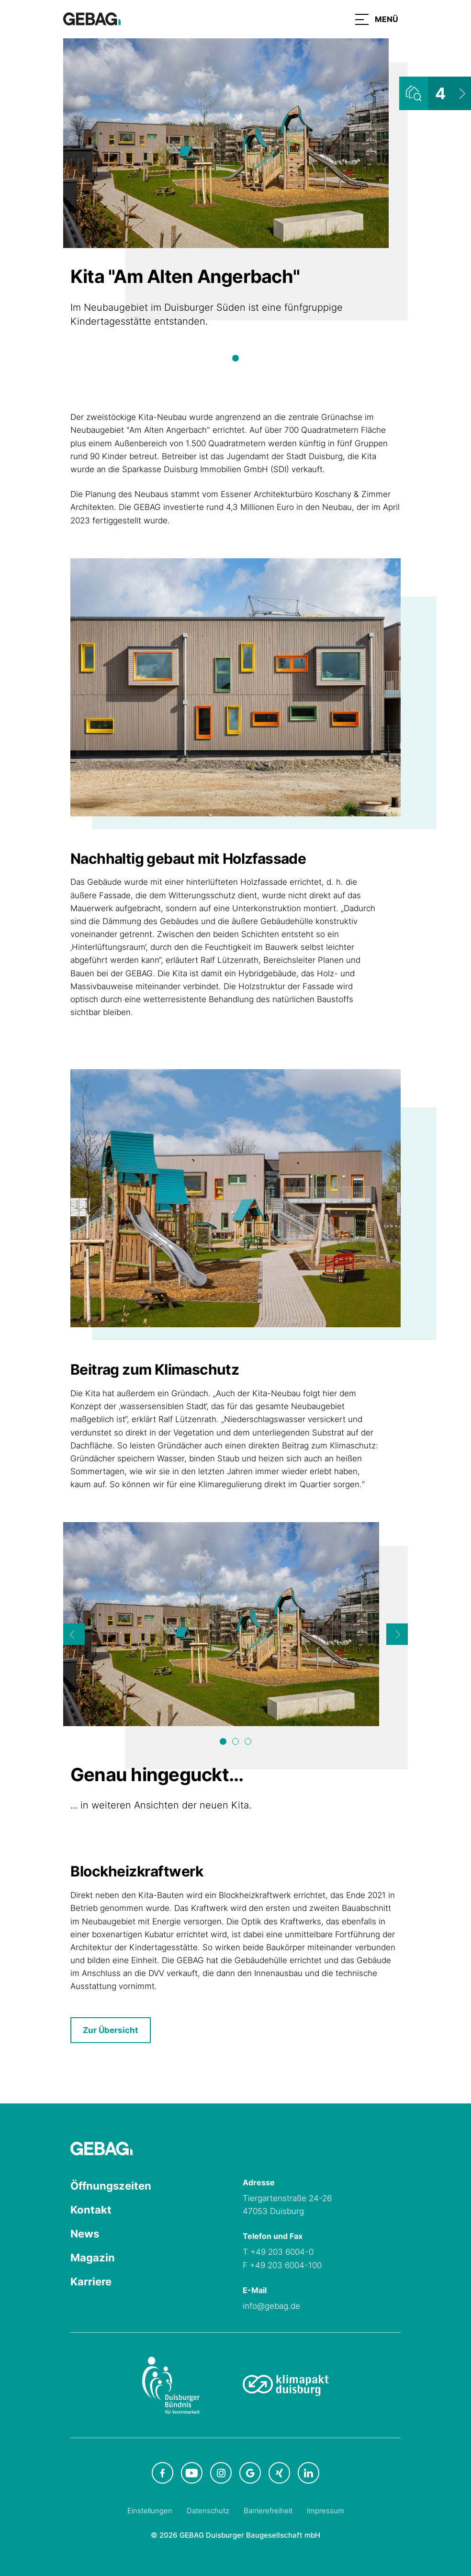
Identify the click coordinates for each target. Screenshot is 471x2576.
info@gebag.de (271, 2306)
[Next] (397, 1634)
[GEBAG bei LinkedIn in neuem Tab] (308, 2473)
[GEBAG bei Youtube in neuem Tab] (192, 2473)
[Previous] (74, 1634)
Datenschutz (208, 2510)
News (84, 2233)
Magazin (92, 2257)
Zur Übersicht (110, 2030)
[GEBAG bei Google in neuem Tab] (250, 2473)
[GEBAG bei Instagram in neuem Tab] (221, 2473)
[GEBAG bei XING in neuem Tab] (279, 2473)
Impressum (325, 2510)
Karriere (91, 2281)
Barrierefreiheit (268, 2510)
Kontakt (91, 2209)
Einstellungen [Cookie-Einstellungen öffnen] (149, 2510)
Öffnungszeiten (110, 2186)
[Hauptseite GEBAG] (92, 18)
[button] (377, 19)
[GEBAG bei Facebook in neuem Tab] (162, 2473)
